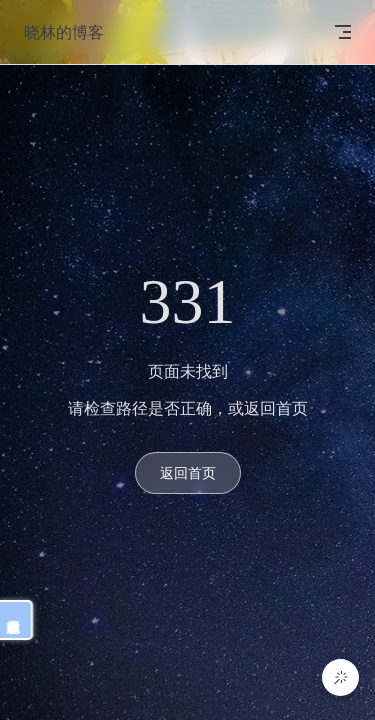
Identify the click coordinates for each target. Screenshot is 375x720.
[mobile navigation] (343, 32)
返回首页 (188, 472)
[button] (340, 677)
